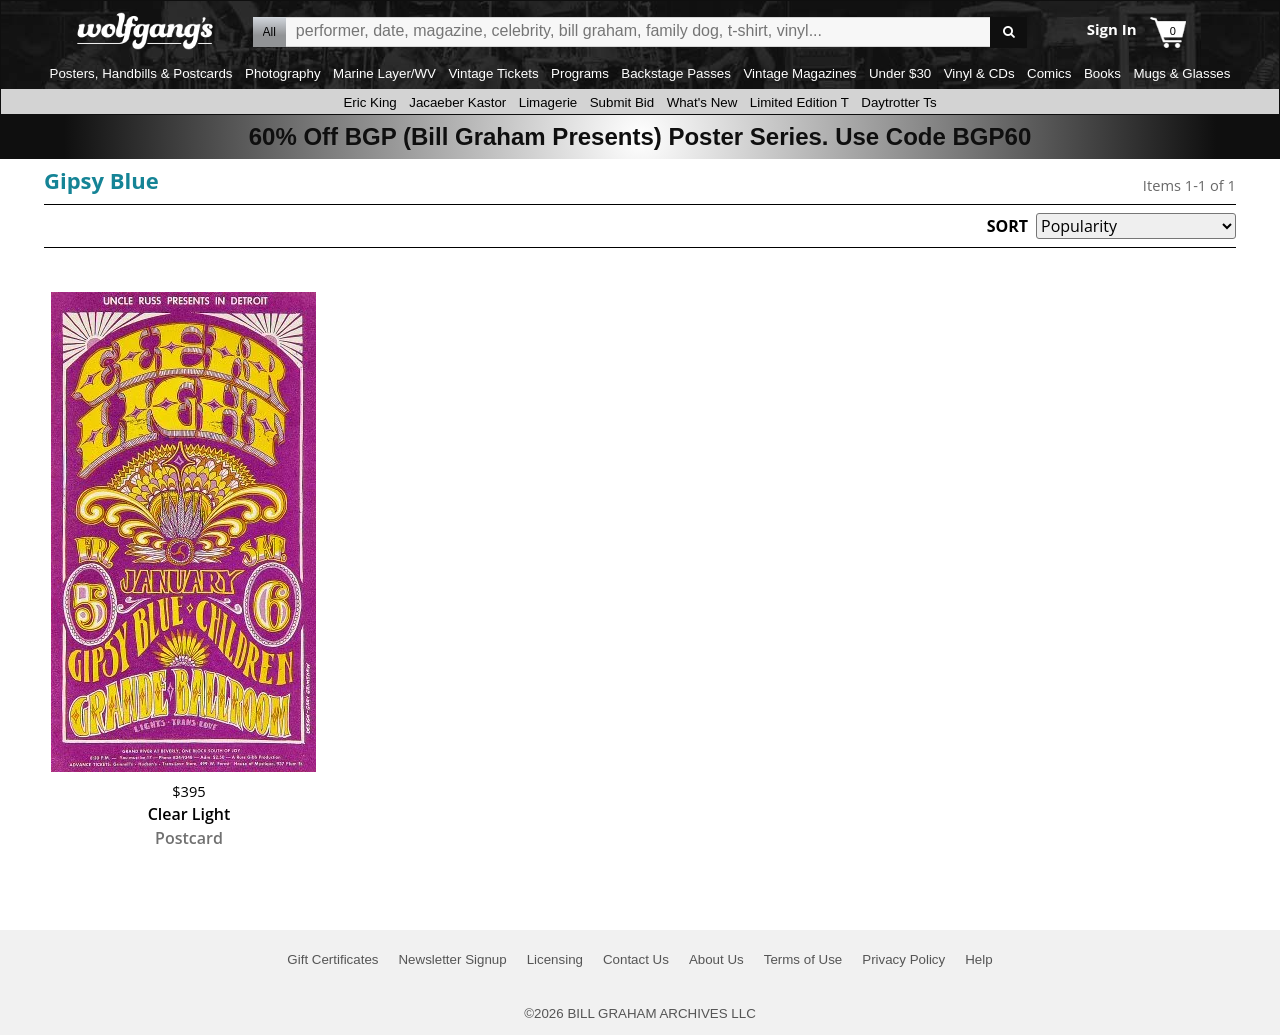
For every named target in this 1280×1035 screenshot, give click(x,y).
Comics (1049, 73)
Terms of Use (803, 959)
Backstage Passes (676, 73)
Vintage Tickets (493, 73)
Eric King (369, 102)
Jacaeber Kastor (457, 102)
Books (1102, 73)
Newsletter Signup (452, 959)
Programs (580, 73)
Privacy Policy (903, 959)
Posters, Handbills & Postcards (141, 73)
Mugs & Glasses (1181, 73)
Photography (283, 73)
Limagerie (548, 102)
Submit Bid (622, 102)
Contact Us (636, 959)
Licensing (555, 959)
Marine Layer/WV (384, 73)
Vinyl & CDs (979, 73)
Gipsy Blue (101, 180)
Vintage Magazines (799, 73)
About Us (716, 959)
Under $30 (900, 73)
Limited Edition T (799, 102)
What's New (702, 102)
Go (1008, 32)
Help (978, 959)
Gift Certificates (332, 959)
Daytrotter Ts (898, 102)
